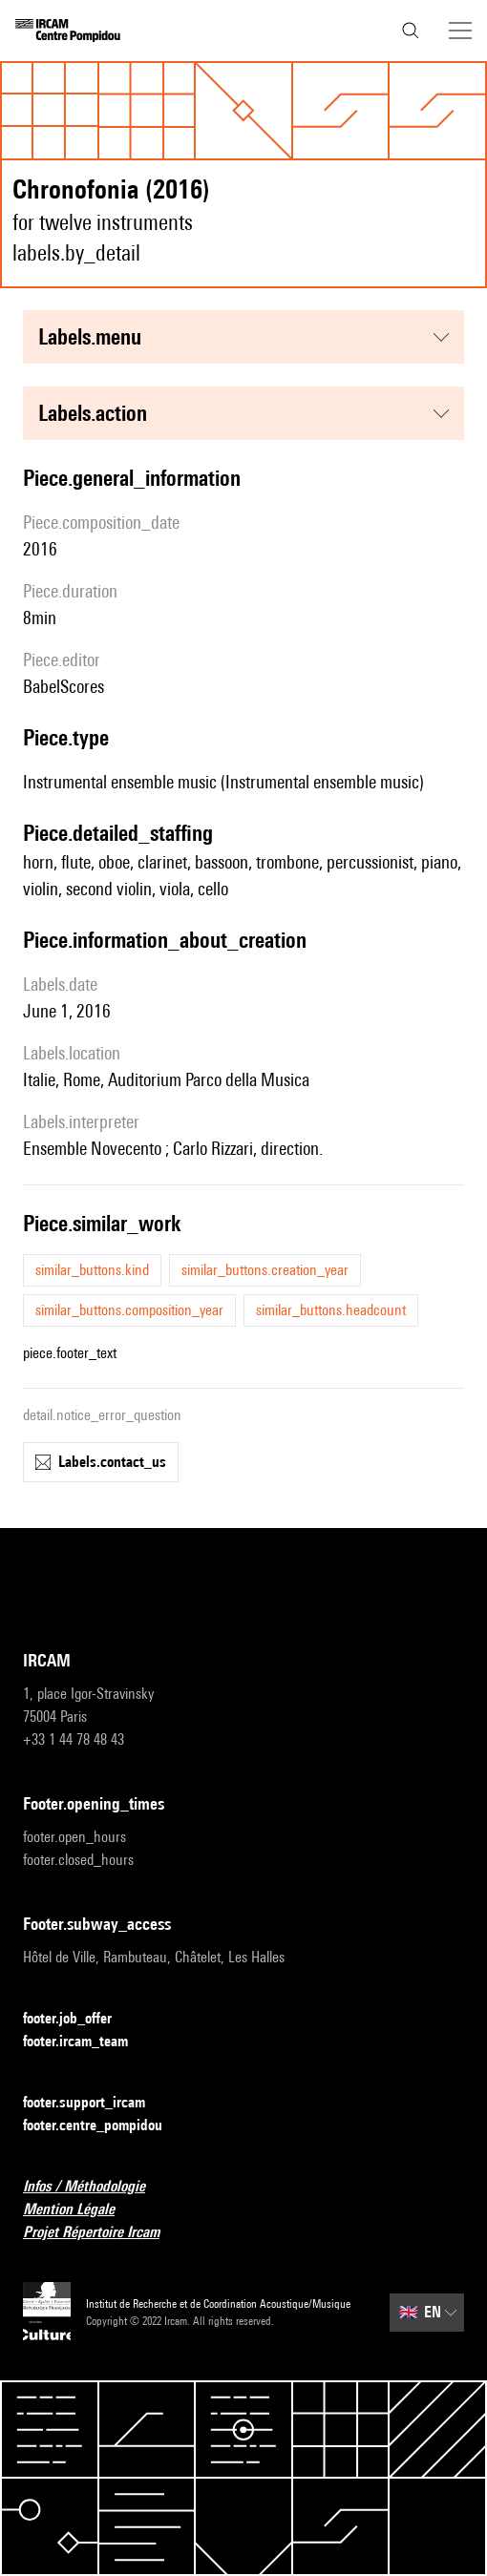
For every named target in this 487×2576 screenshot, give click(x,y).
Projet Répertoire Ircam (102, 2233)
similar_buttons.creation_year (265, 1270)
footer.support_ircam (95, 2103)
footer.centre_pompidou (104, 2126)
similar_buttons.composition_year (129, 1310)
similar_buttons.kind (92, 1270)
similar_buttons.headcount (331, 1310)
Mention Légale (80, 2210)
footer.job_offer (79, 2019)
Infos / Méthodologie (95, 2187)
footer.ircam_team (87, 2042)
